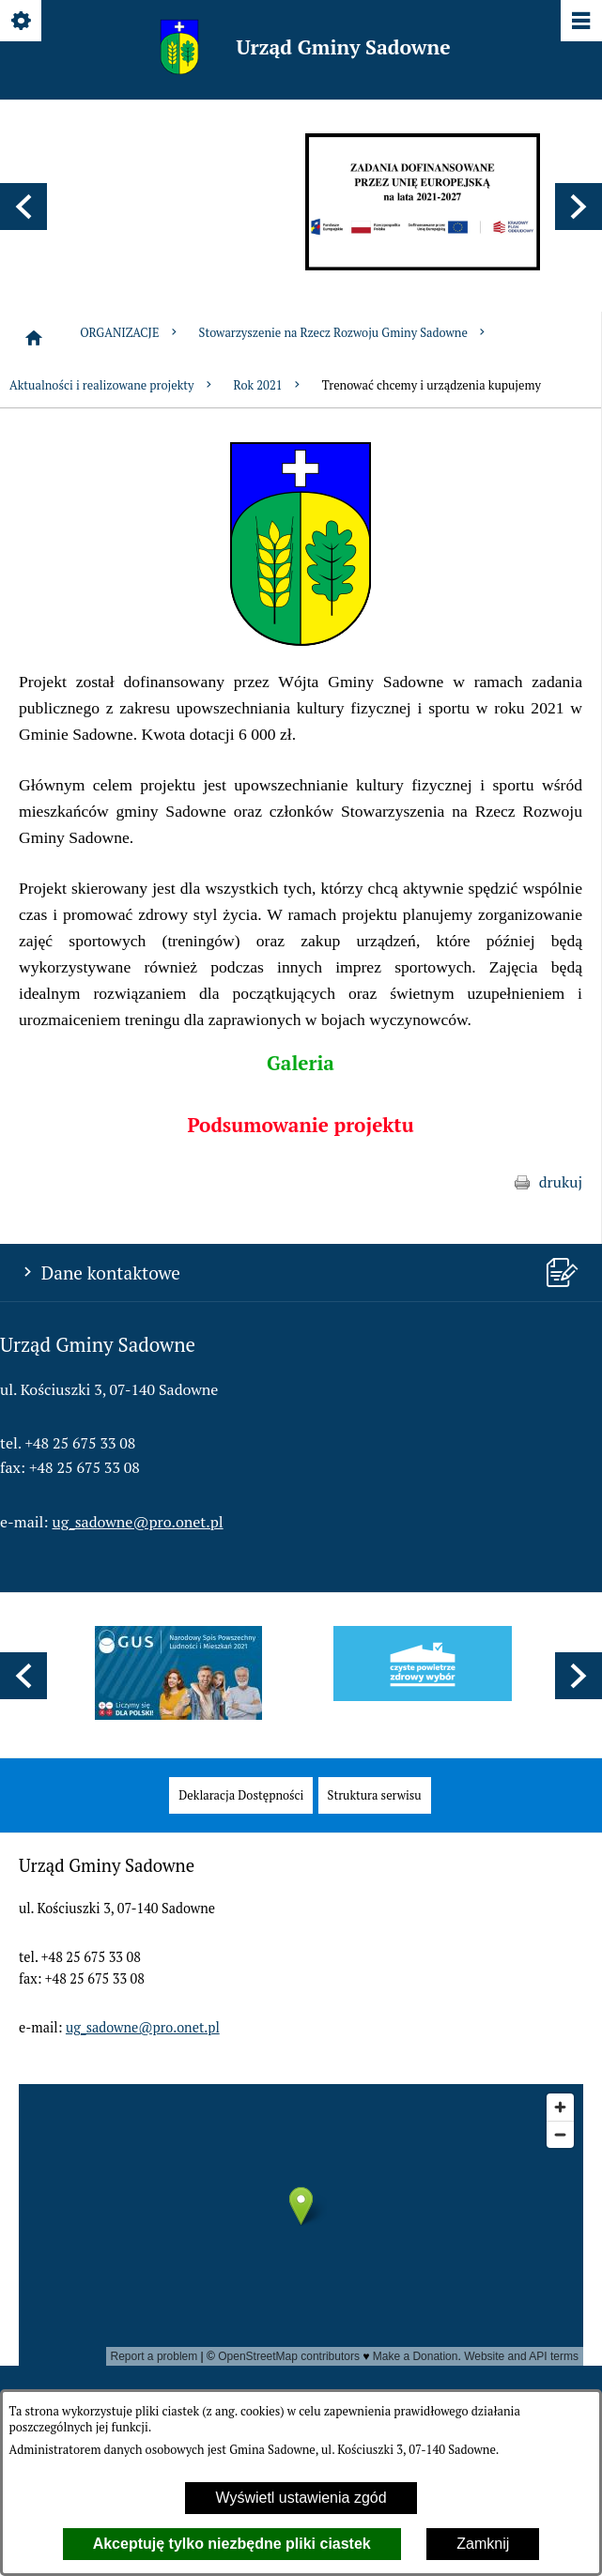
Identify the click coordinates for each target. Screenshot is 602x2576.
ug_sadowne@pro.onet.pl (138, 1521)
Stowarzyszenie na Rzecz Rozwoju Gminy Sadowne (343, 333)
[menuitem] (241, 1795)
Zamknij (482, 2544)
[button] (23, 206)
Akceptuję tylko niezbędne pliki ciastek (232, 2544)
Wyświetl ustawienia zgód (300, 2498)
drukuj (560, 1182)
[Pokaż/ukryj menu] (580, 22)
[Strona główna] (34, 338)
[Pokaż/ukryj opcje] (22, 22)
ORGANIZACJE (129, 333)
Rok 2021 (268, 385)
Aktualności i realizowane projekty (112, 385)
